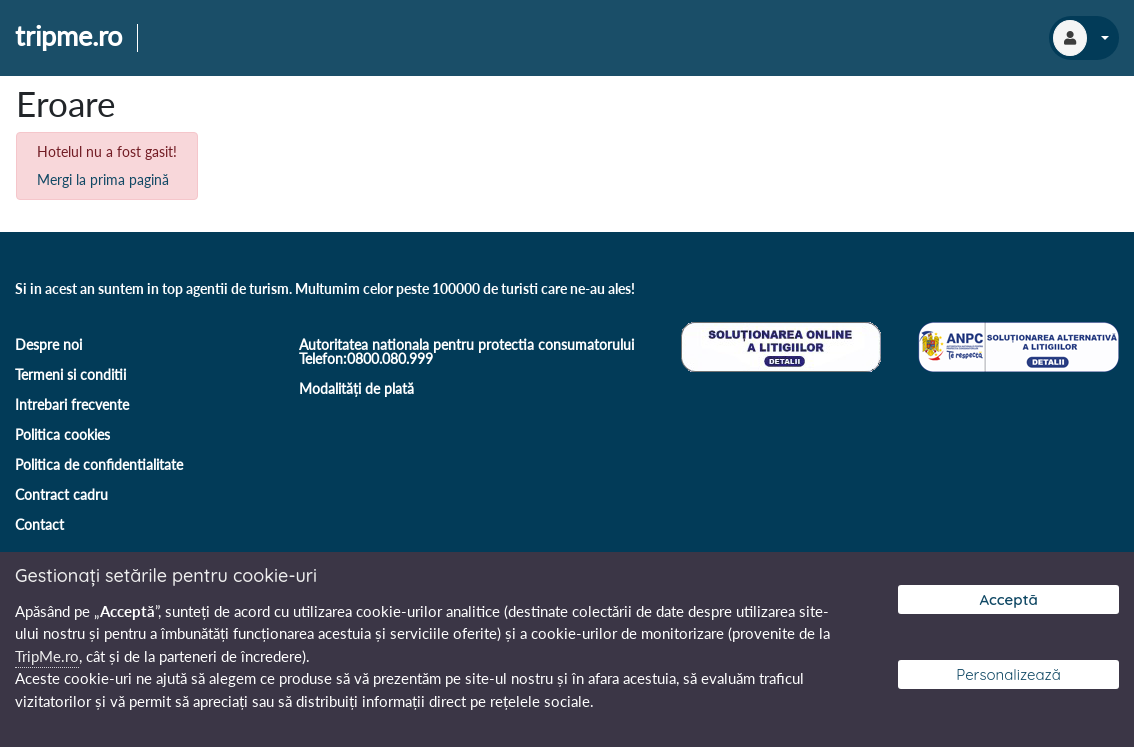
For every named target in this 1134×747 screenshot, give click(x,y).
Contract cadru (61, 494)
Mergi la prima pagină (103, 179)
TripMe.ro (47, 656)
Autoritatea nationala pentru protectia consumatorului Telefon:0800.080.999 (466, 351)
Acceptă (1008, 599)
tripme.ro (68, 37)
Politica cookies (62, 434)
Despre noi (48, 344)
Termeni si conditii (70, 374)
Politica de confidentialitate (99, 464)
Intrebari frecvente (72, 404)
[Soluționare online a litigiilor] (779, 344)
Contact (39, 524)
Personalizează (1008, 674)
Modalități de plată (356, 388)
